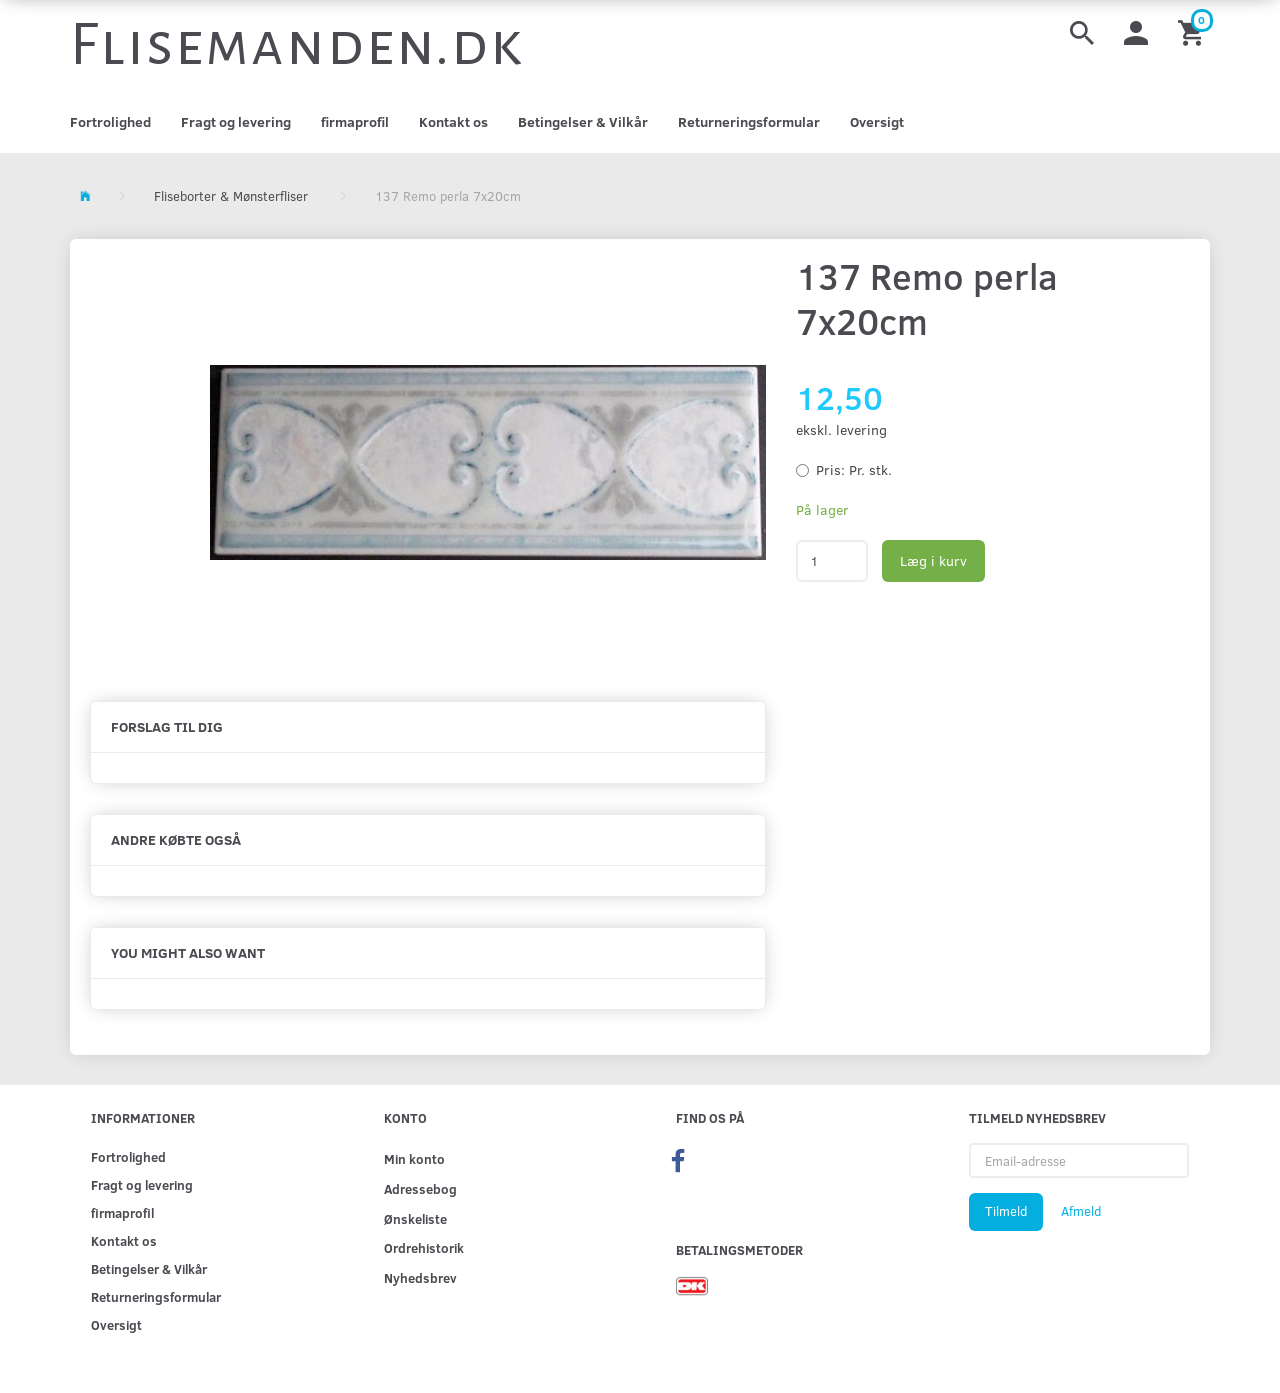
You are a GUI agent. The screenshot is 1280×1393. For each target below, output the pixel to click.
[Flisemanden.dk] (297, 45)
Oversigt (877, 121)
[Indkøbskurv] (1194, 31)
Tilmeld (1006, 1211)
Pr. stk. (854, 469)
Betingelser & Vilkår (583, 121)
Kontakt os (453, 121)
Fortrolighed (110, 121)
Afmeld (1081, 1211)
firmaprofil (355, 121)
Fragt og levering (236, 121)
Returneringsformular (749, 121)
